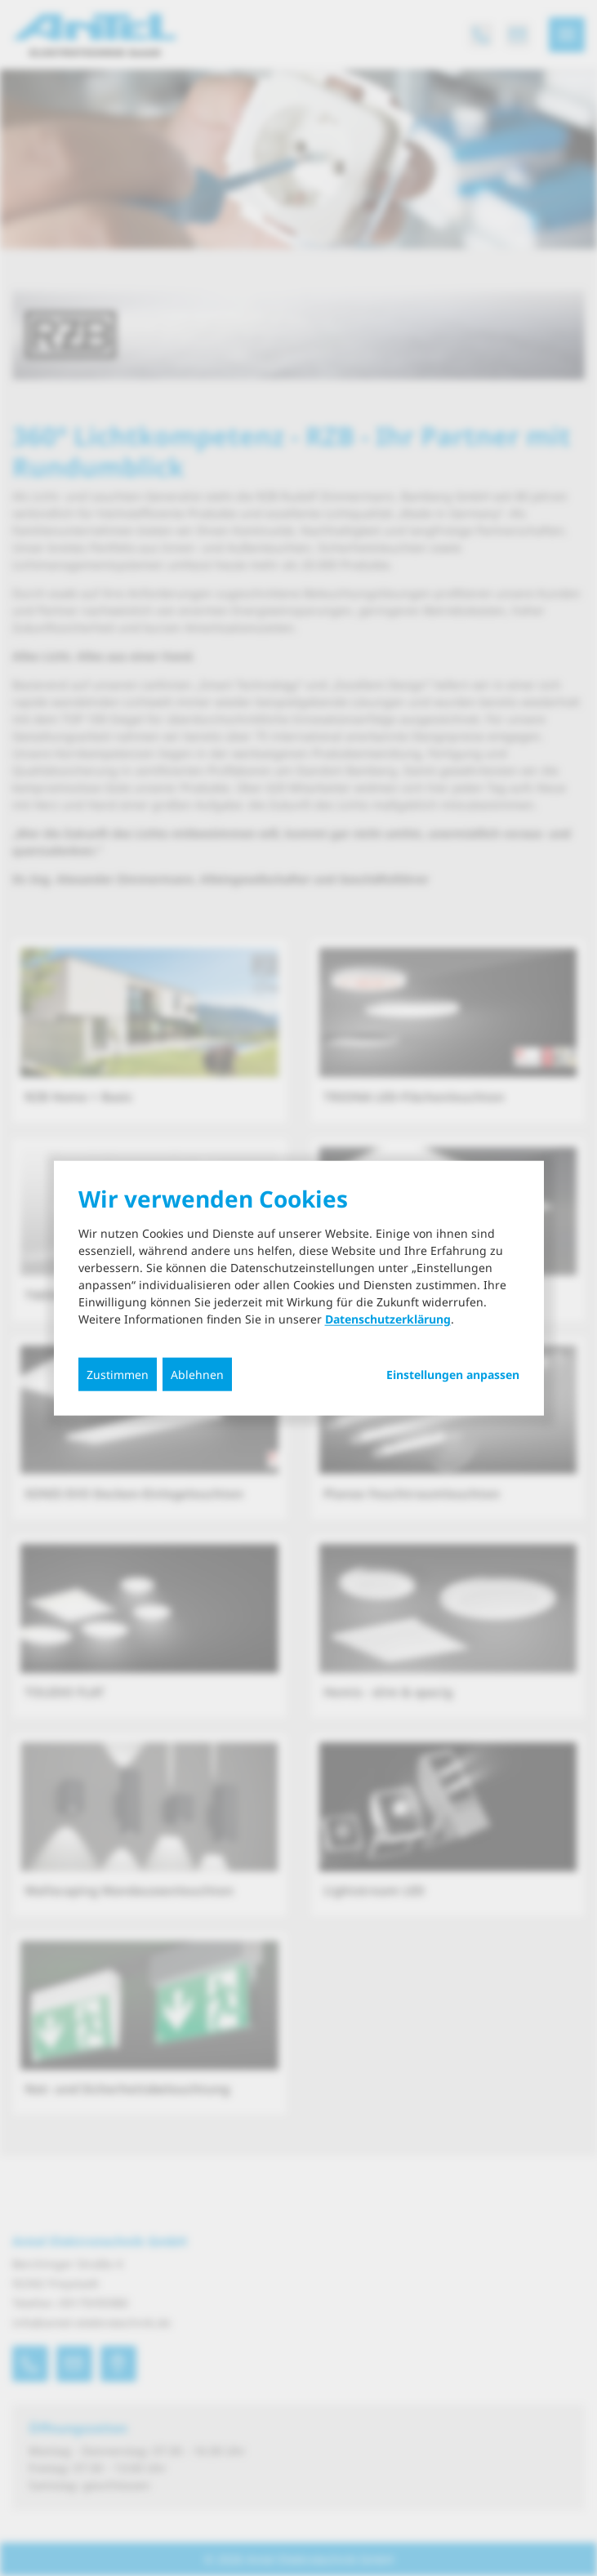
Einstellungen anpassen (452, 1375)
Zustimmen (118, 1374)
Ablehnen (197, 1374)
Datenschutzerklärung (388, 1319)
